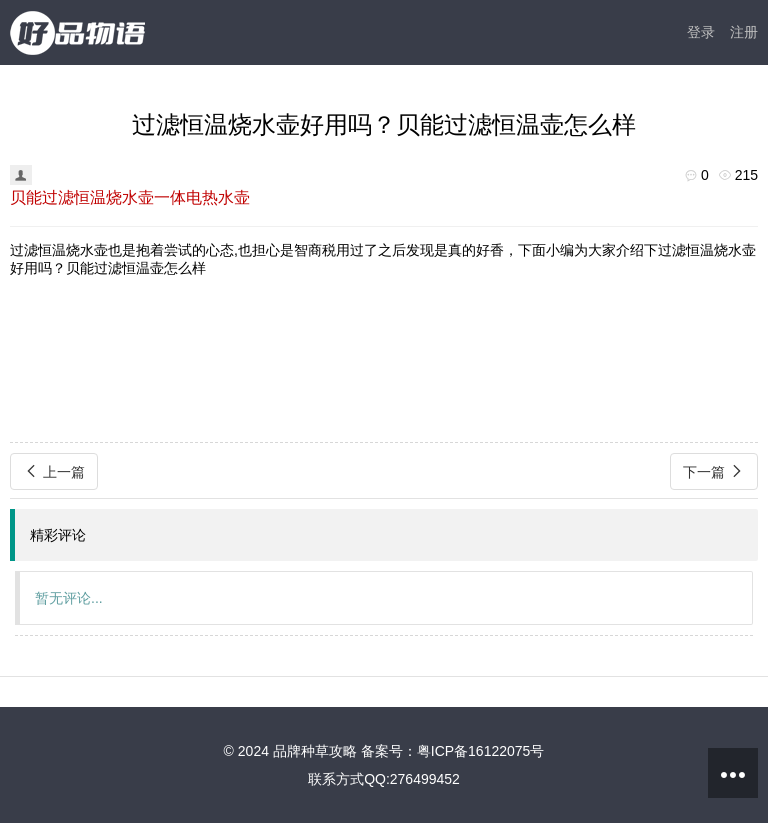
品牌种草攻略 (315, 751)
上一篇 (54, 471)
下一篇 (714, 471)
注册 (744, 32)
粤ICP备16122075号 (481, 751)
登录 (701, 32)
